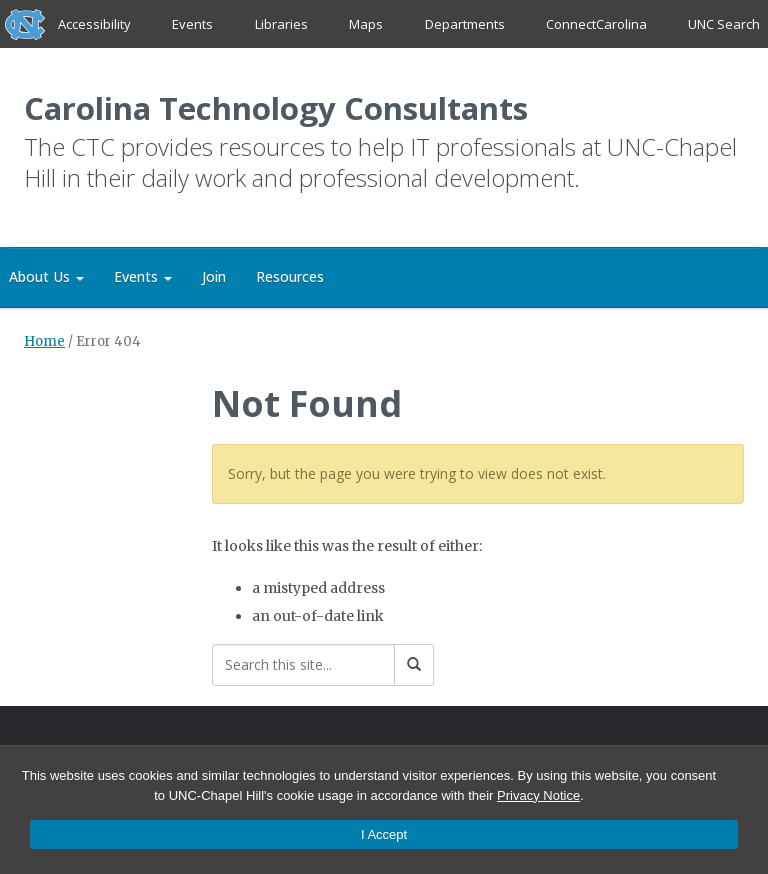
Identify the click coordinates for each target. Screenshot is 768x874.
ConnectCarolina (596, 24)
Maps (366, 24)
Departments (465, 24)
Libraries (281, 24)
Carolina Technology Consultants (278, 108)
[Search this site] (303, 666)
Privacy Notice (538, 795)
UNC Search (724, 24)
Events (193, 24)
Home (44, 342)
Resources (290, 277)
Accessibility (94, 24)
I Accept (384, 834)
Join (214, 277)
